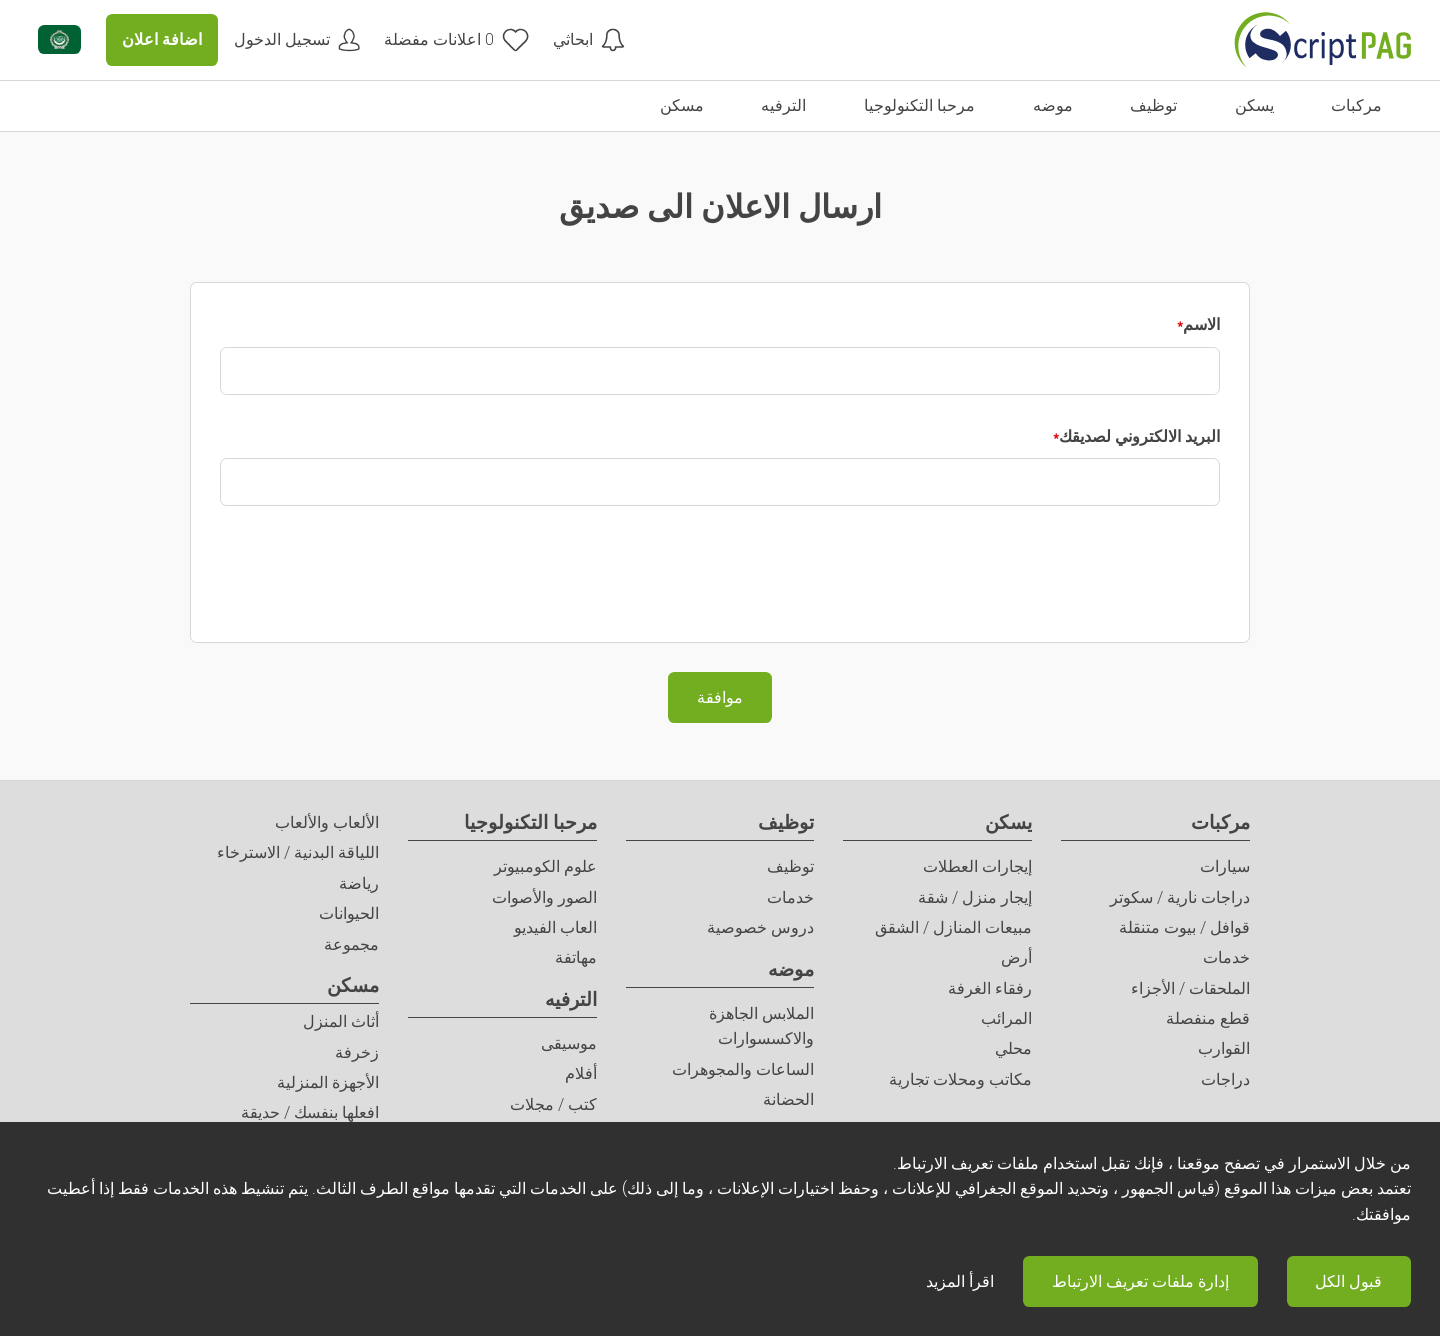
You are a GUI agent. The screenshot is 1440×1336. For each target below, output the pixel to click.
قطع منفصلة (1208, 1018)
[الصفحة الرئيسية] (1323, 40)
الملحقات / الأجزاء (1190, 988)
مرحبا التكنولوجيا (530, 822)
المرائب (1006, 1018)
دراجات (1225, 1079)
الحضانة (788, 1099)
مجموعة (351, 944)
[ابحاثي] (589, 39)
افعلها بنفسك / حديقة (310, 1112)
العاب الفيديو (555, 927)
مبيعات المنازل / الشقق (953, 927)
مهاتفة (576, 957)
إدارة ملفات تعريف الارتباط (1140, 1281)
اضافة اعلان (162, 39)
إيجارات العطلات (977, 866)
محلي (1013, 1048)
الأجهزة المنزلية (328, 1082)
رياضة (359, 883)
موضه (791, 969)
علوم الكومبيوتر (545, 866)
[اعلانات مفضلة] (456, 39)
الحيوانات (349, 913)
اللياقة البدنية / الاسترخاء (298, 852)
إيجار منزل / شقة (975, 897)
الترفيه (571, 999)
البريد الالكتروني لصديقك (1139, 436)
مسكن (353, 985)
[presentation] (1068, 574)
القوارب (1224, 1048)
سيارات (1225, 866)
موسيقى (569, 1043)
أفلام (581, 1073)
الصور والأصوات (544, 897)
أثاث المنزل (341, 1021)
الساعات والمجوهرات (743, 1069)
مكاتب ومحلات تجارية (960, 1079)
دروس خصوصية (760, 927)
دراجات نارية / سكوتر (1180, 897)
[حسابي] (297, 39)
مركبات (1220, 822)
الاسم (1201, 324)
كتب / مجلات (553, 1104)
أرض (1016, 957)
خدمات (1226, 957)
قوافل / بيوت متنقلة (1184, 927)
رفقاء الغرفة (990, 988)
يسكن (1008, 822)
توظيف (786, 822)
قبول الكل (1348, 1281)
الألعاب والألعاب (327, 822)
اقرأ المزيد (960, 1281)
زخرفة (357, 1052)
